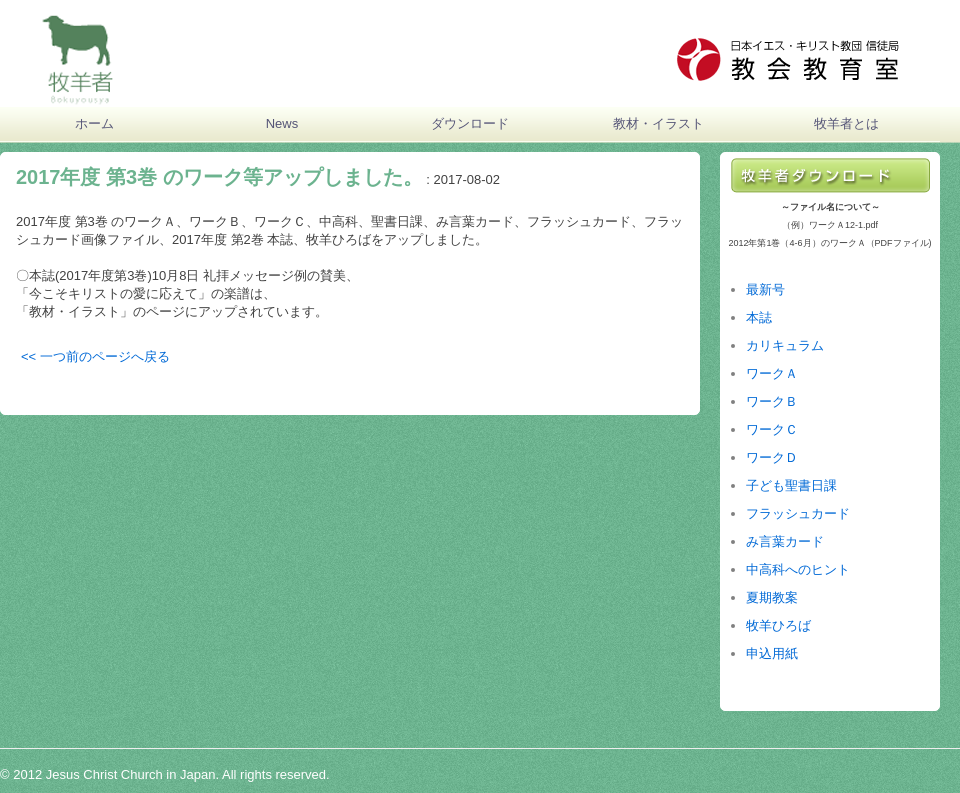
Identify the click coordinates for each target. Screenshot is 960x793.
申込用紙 (772, 653)
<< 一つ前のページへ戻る (95, 356)
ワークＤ (772, 457)
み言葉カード (785, 541)
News (282, 123)
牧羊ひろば (778, 625)
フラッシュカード (798, 513)
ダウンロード (470, 123)
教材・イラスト (658, 123)
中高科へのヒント (798, 569)
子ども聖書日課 (791, 485)
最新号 (765, 289)
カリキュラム (785, 345)
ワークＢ (772, 401)
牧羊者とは (846, 123)
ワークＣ (772, 429)
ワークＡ (772, 373)
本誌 (759, 317)
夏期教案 (772, 597)
